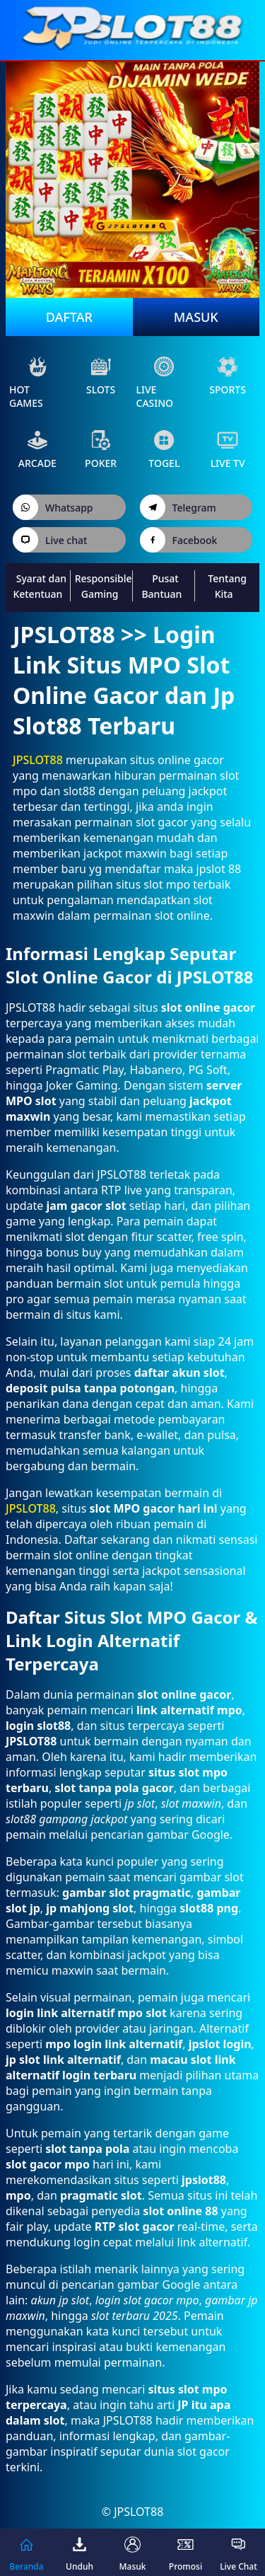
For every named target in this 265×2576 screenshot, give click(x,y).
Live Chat (238, 2552)
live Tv (228, 449)
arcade (37, 449)
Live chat (50, 540)
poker (101, 449)
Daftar (69, 316)
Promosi (185, 2552)
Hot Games (28, 383)
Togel (163, 449)
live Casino (155, 383)
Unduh (79, 2552)
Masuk (196, 316)
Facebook (179, 540)
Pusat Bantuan (161, 586)
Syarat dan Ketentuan (39, 586)
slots (100, 376)
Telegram (178, 507)
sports (227, 376)
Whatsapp (53, 507)
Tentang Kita (227, 586)
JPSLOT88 (38, 760)
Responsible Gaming (103, 586)
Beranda (26, 2552)
